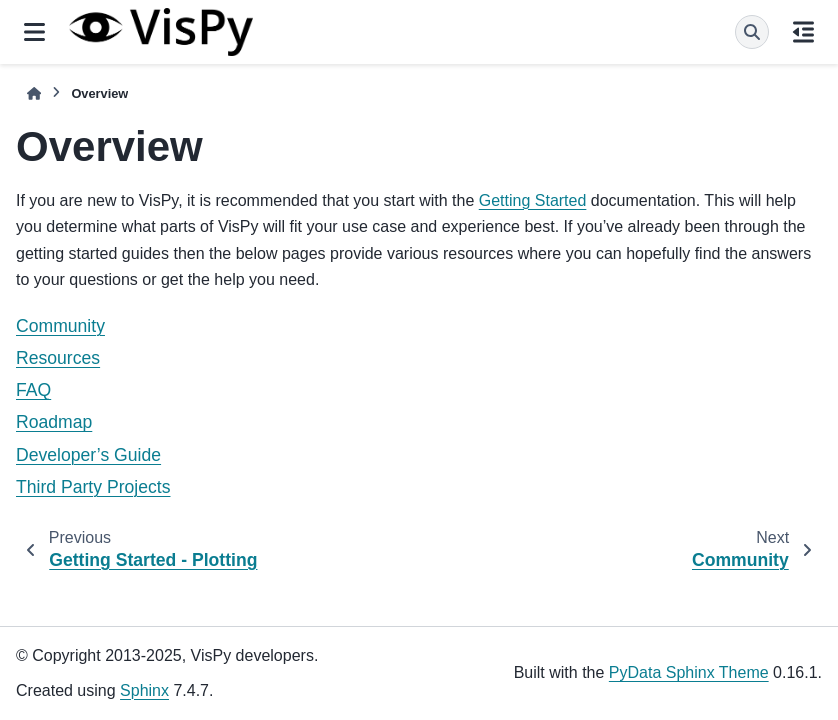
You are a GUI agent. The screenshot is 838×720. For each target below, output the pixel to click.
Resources (58, 358)
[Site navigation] (34, 32)
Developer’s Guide (88, 455)
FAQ (33, 390)
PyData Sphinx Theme (689, 672)
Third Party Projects (93, 487)
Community (60, 326)
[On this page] (803, 32)
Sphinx (144, 690)
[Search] (752, 32)
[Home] (34, 93)
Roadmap (54, 422)
